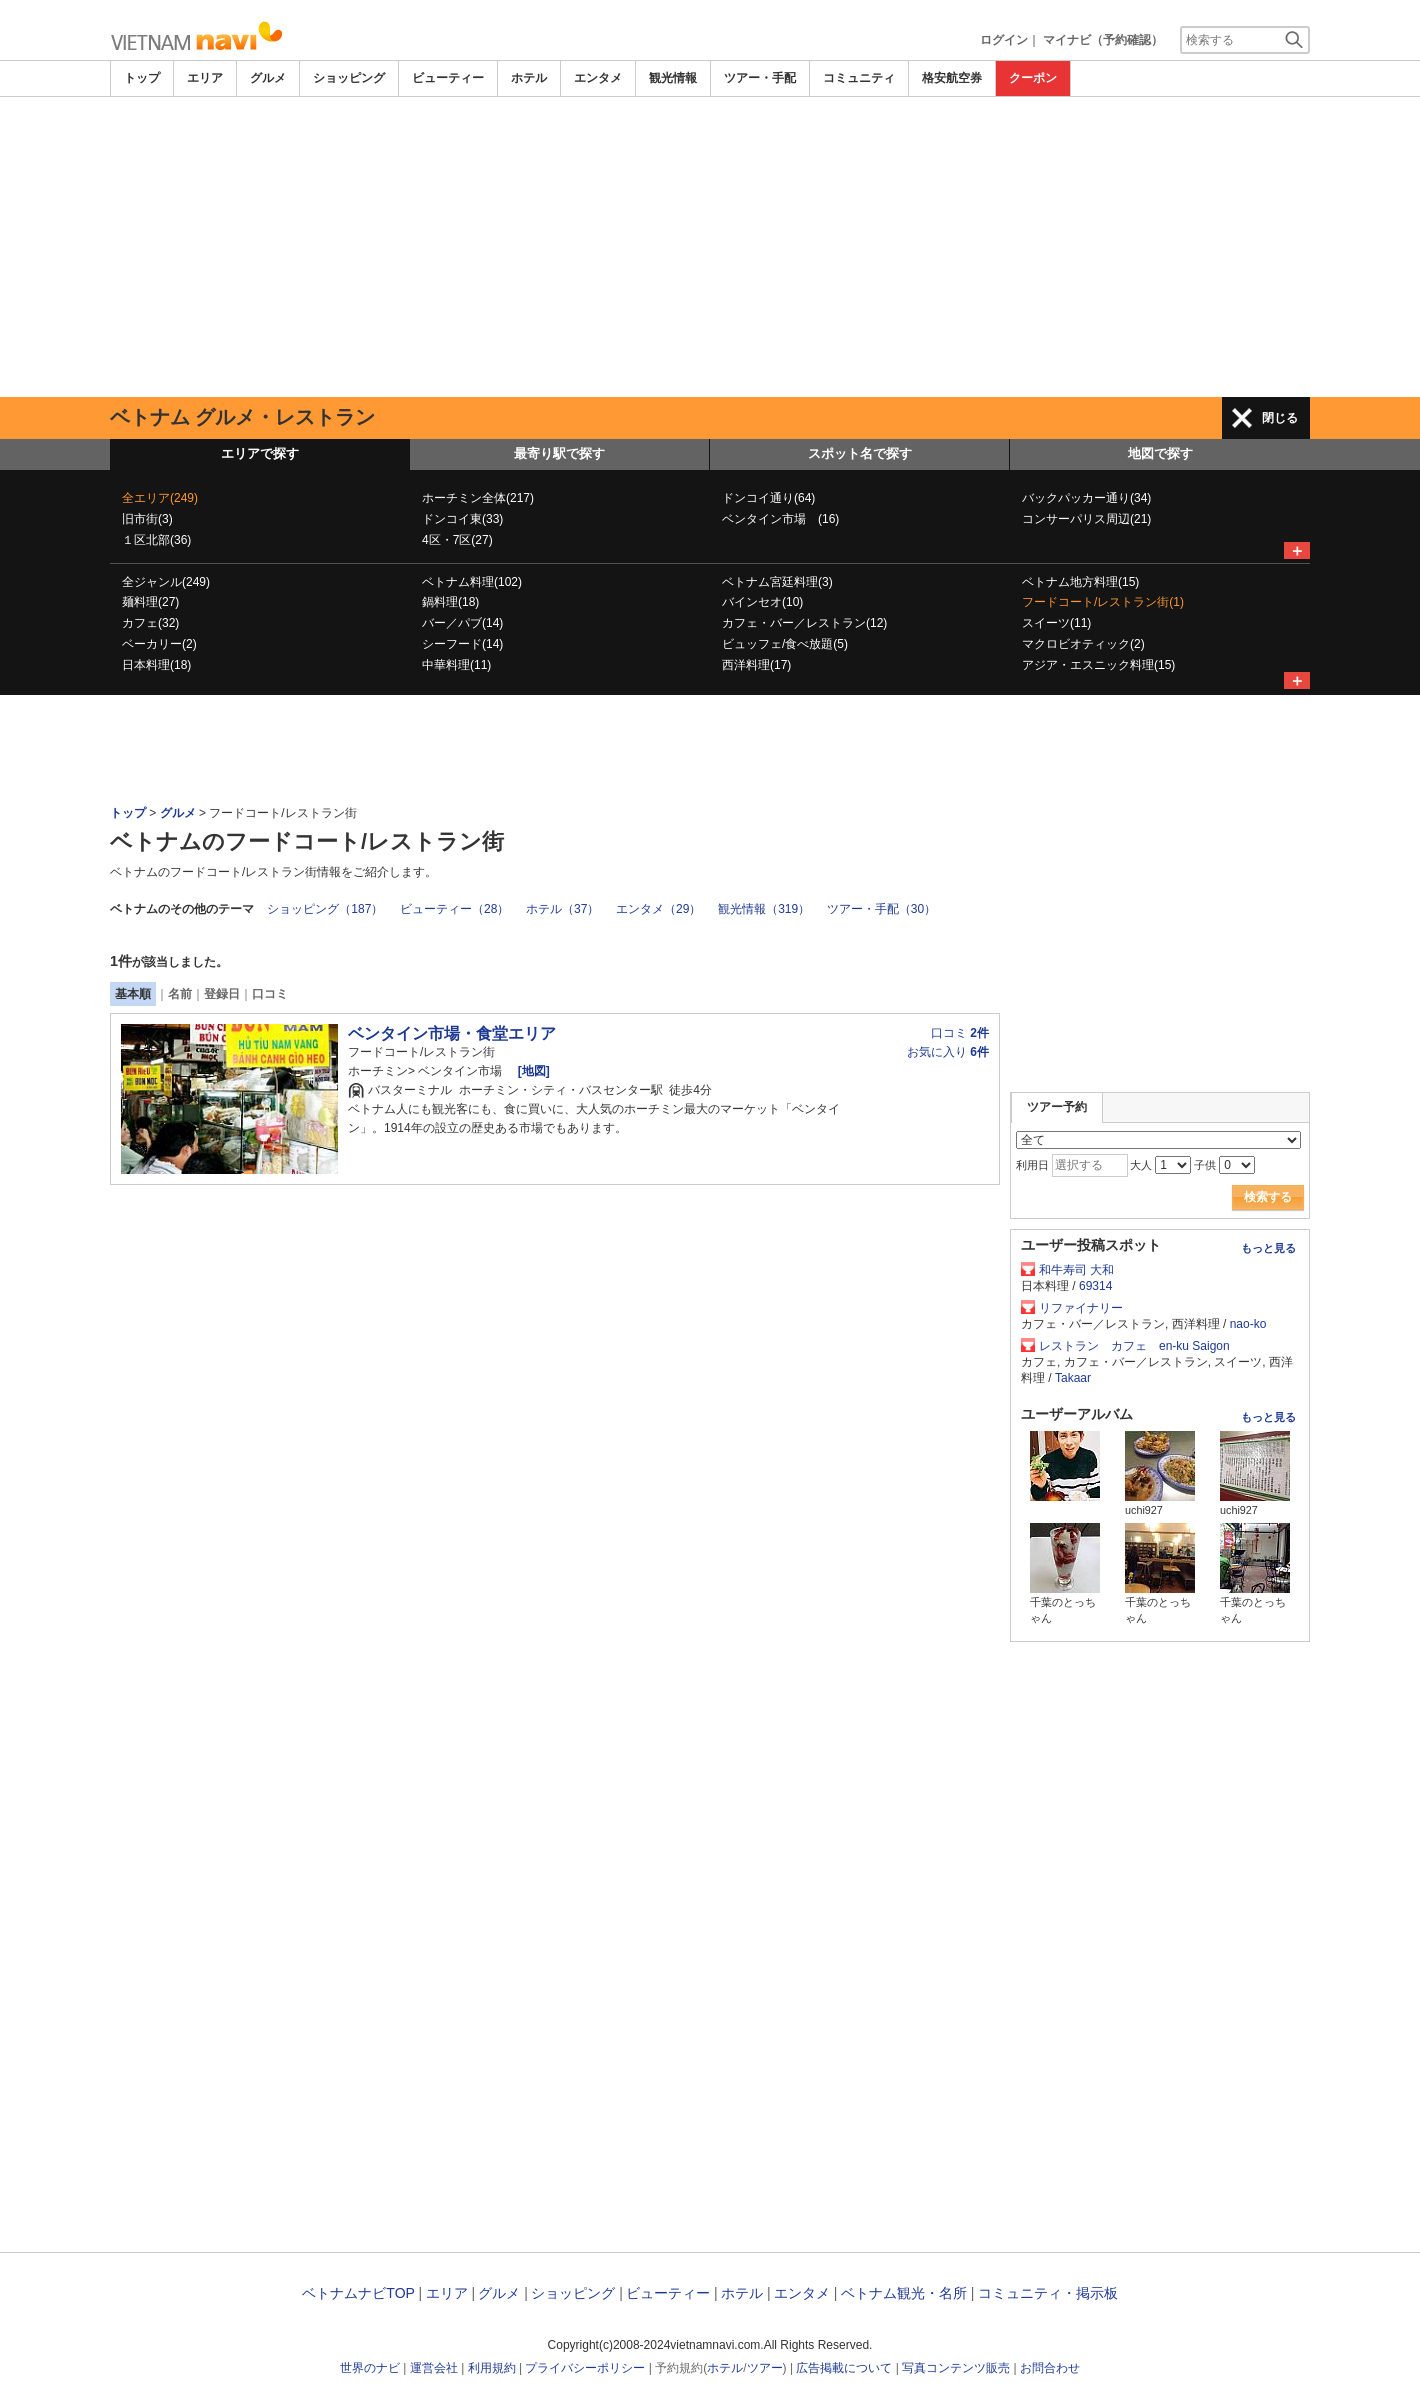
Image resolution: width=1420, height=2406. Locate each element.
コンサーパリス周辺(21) (1086, 519)
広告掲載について (844, 2368)
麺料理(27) (150, 602)
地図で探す (1160, 453)
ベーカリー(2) (159, 644)
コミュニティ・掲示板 (1048, 2293)
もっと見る (1268, 1248)
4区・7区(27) (457, 540)
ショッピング (349, 78)
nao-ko (1248, 1324)
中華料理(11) (456, 665)
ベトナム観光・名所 (904, 2293)
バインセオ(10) (762, 602)
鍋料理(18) (450, 602)
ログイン (1004, 40)
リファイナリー (1081, 1308)
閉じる (1280, 418)
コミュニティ (859, 78)
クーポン (1033, 78)
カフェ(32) (150, 623)
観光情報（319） (764, 909)
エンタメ (598, 78)
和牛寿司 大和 (1076, 1270)
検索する (1268, 1197)
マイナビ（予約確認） (1103, 40)
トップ (142, 78)
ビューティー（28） (454, 909)
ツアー (765, 2368)
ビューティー (448, 78)
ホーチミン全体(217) (478, 498)
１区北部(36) (156, 540)
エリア (205, 78)
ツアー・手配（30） (881, 909)
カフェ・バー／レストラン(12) (804, 623)
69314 (1095, 1286)
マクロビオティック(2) (1083, 644)
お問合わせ (1050, 2368)
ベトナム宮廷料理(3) (777, 582)
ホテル (529, 78)
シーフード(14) (462, 644)
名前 (180, 994)
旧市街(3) (147, 519)
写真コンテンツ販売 (956, 2368)
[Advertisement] (710, 247)
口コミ (270, 994)
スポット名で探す (860, 453)
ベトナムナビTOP (358, 2293)
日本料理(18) (156, 665)
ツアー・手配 (760, 78)
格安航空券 (952, 78)
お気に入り (948, 1052)
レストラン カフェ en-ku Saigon (1134, 1346)
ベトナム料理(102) (472, 582)
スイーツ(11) (1056, 623)
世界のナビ (370, 2368)
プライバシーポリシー (585, 2368)
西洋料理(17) (756, 665)
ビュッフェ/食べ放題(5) (785, 644)
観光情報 (673, 78)
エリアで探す (260, 453)
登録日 (222, 994)
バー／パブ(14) (462, 623)
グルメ (268, 78)
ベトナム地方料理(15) (1080, 582)
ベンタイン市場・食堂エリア (452, 1033)
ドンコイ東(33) (462, 519)
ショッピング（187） (325, 909)
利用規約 (492, 2368)
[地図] (531, 1071)
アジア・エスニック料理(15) (1098, 665)
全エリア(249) (160, 498)
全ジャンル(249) (166, 582)
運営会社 (434, 2368)
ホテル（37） (562, 909)
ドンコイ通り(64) (768, 498)
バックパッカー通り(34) (1086, 498)
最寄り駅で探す (559, 453)
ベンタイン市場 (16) (780, 519)
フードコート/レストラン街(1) (1103, 602)
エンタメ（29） (658, 909)
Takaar (1073, 1378)
